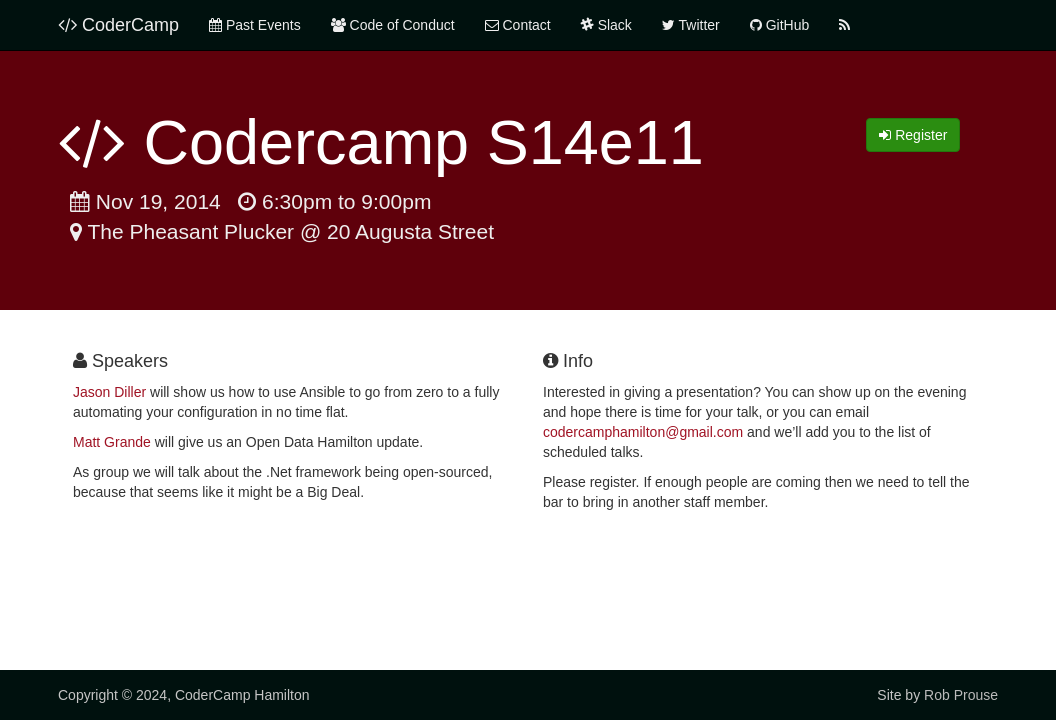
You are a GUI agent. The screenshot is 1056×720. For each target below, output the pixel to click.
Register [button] (913, 135)
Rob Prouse (961, 695)
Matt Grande (112, 442)
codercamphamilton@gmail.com (643, 432)
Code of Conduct (393, 25)
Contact (518, 25)
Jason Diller (109, 392)
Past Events (255, 25)
